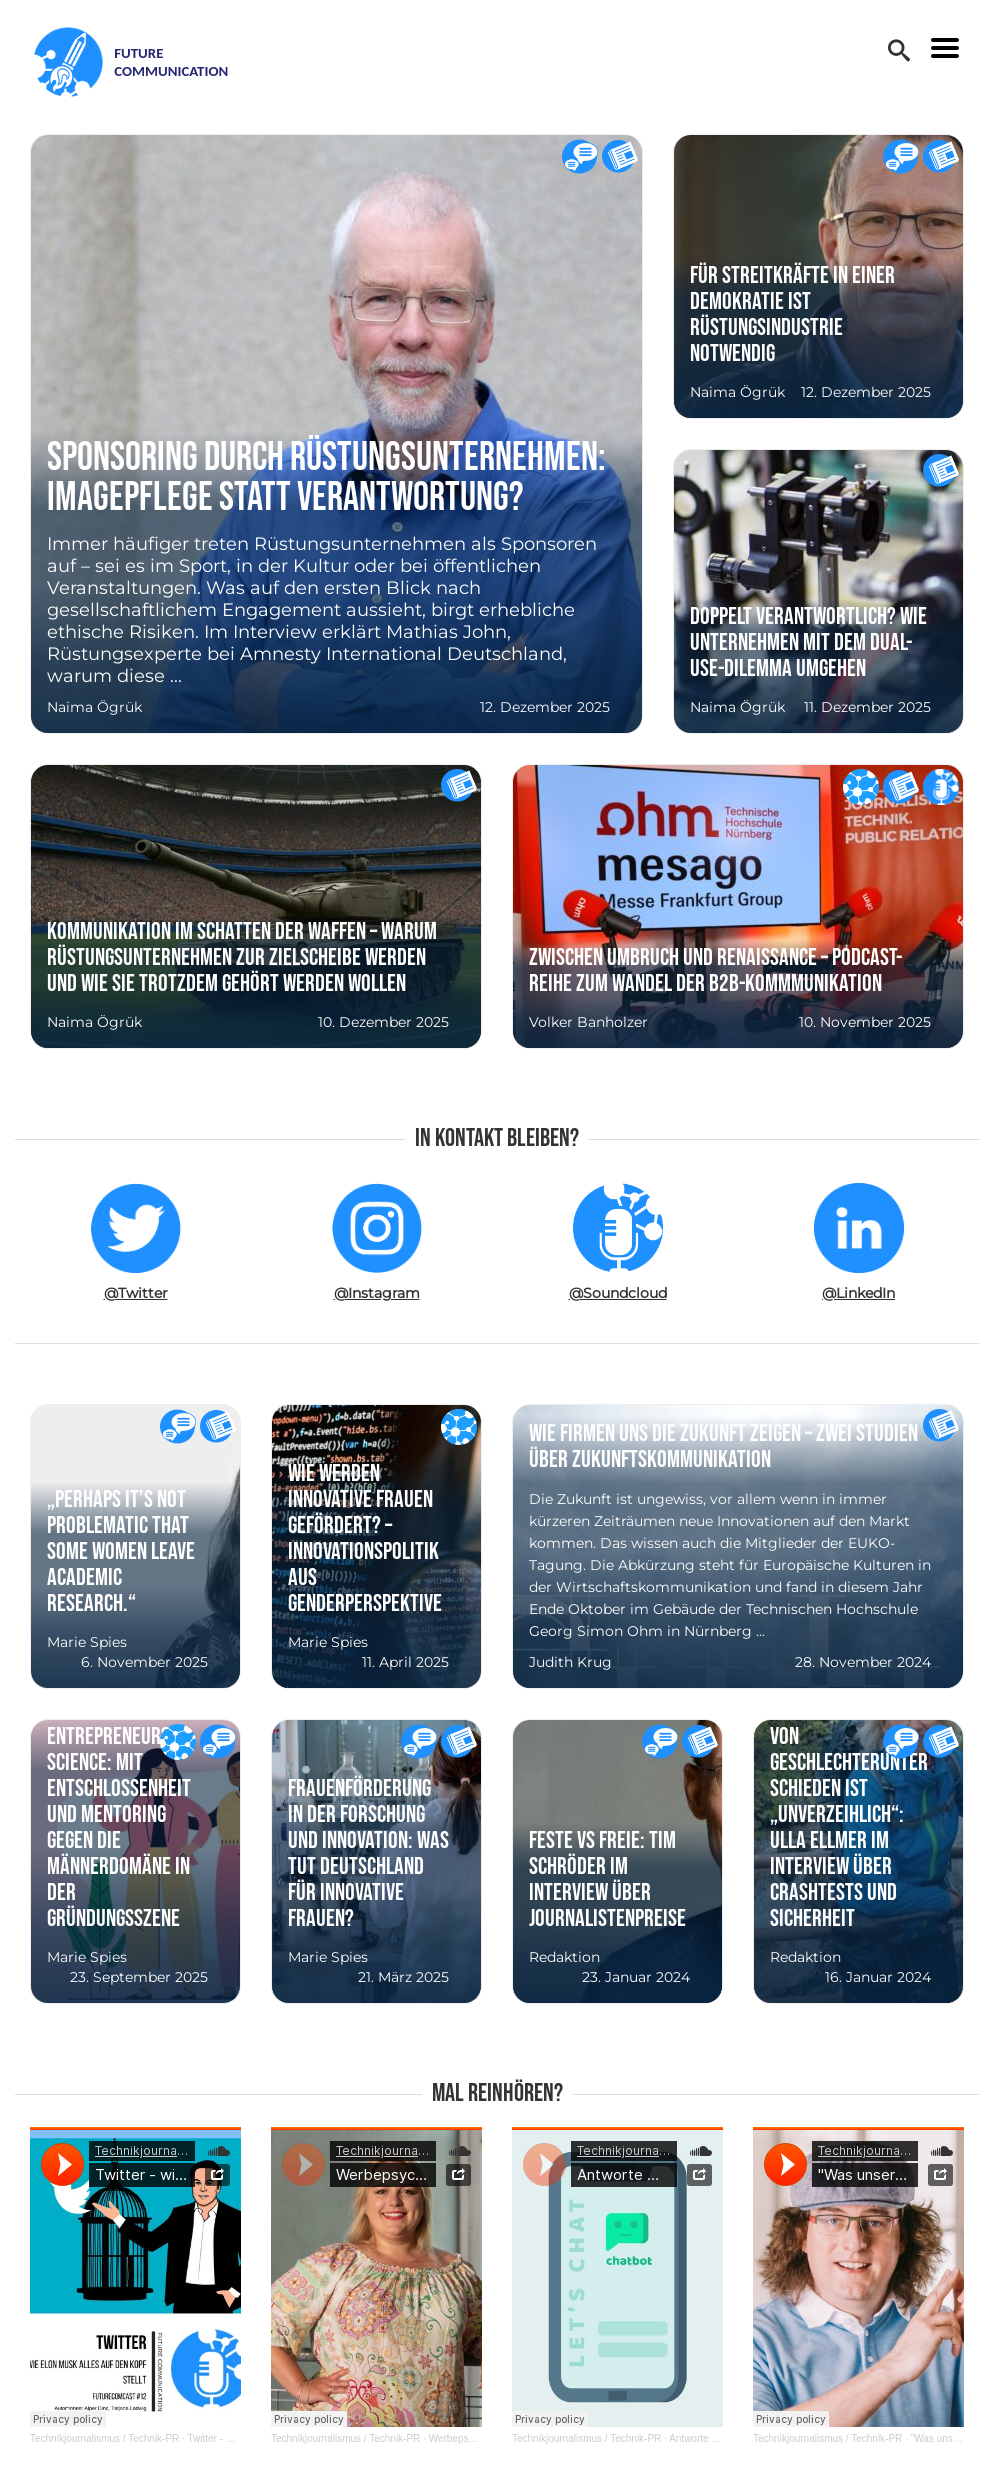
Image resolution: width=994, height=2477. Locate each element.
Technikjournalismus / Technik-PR (104, 2438)
